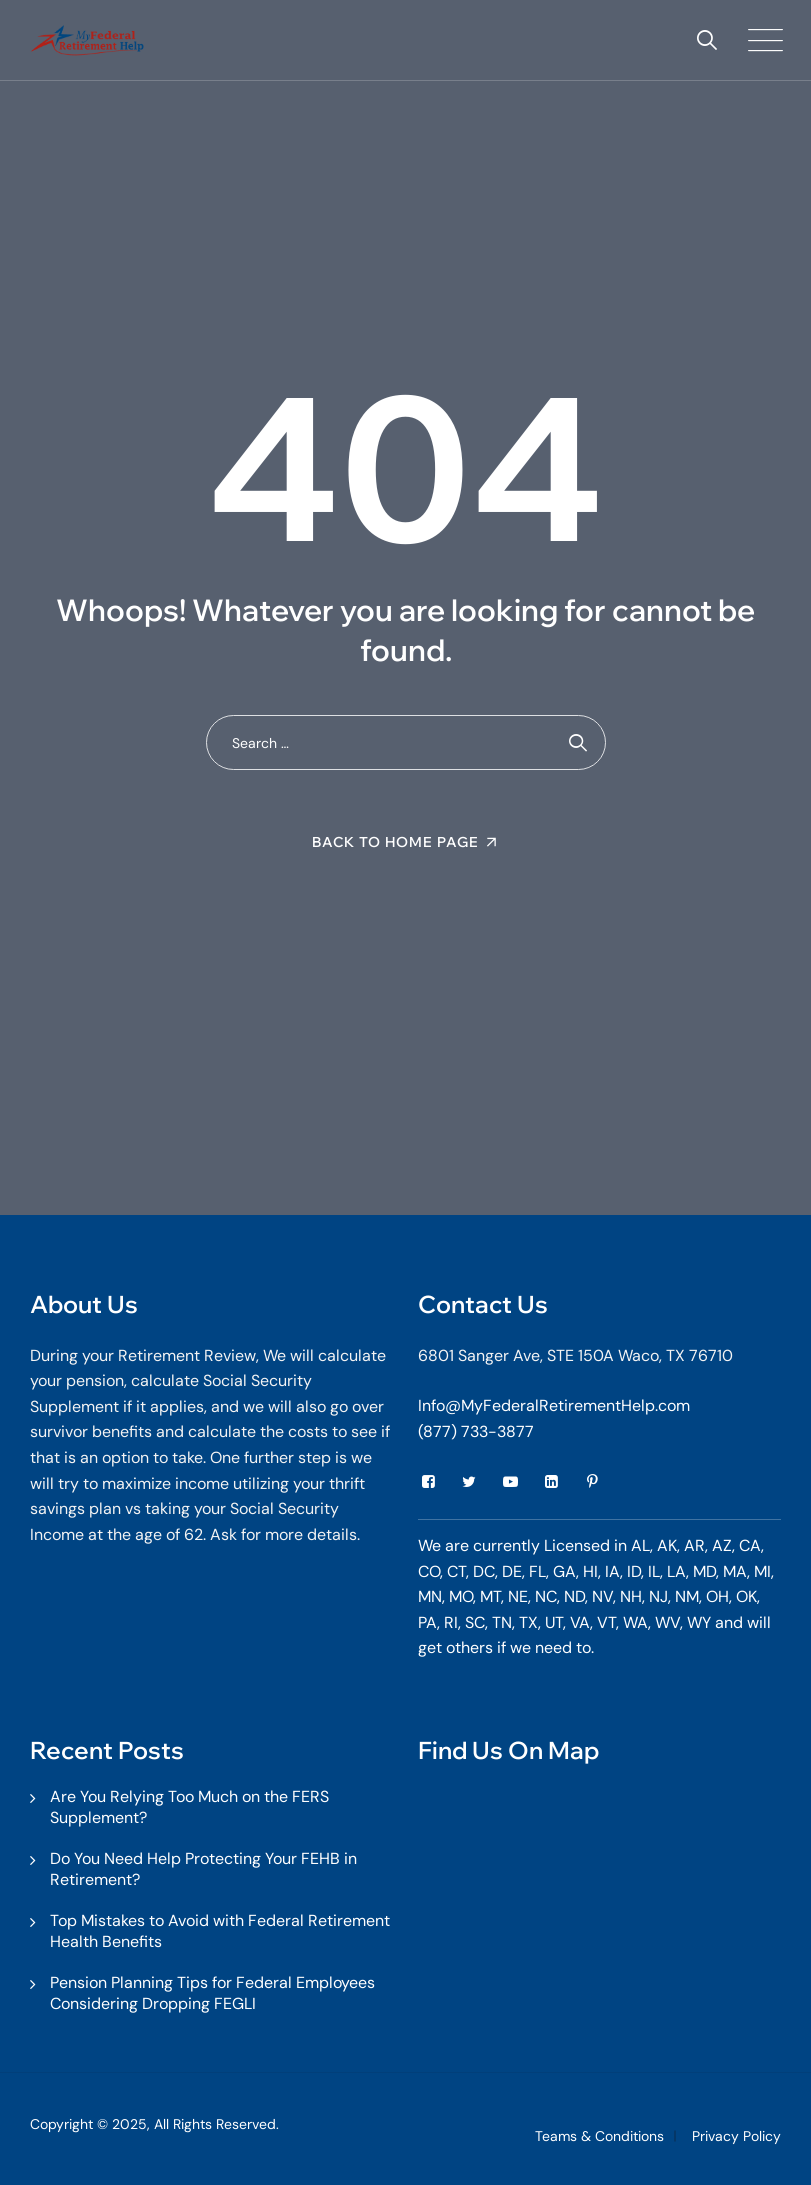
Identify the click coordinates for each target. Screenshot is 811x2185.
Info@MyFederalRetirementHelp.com (554, 1405)
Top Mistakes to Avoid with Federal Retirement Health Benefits (220, 1931)
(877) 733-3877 (476, 1431)
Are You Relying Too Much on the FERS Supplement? (189, 1807)
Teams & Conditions (599, 2136)
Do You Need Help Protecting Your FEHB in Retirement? (203, 1869)
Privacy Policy (736, 2136)
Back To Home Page (395, 842)
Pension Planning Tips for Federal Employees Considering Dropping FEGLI (212, 1993)
